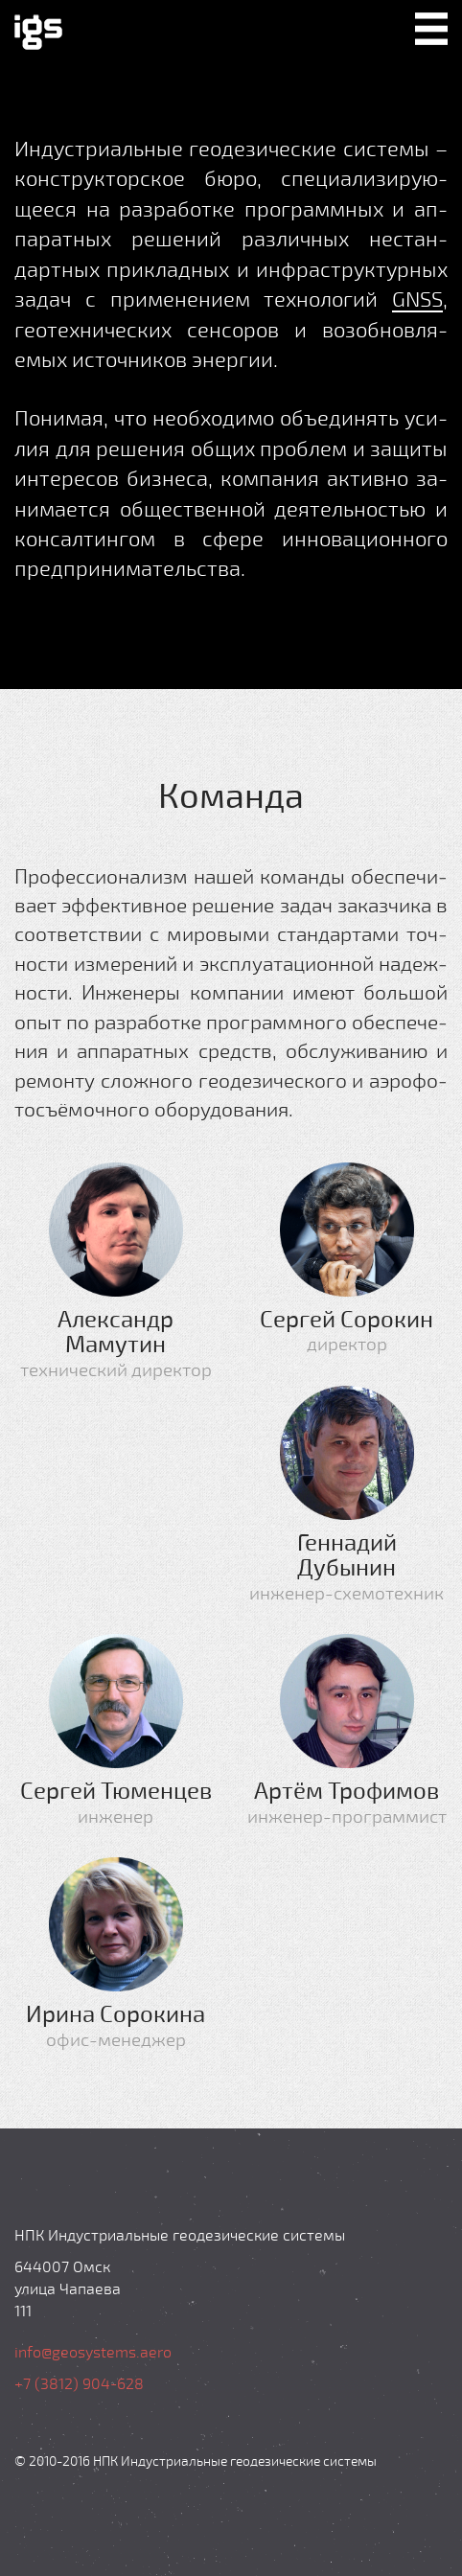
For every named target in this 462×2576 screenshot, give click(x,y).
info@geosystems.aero (93, 2351)
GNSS (417, 298)
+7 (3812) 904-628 (79, 2383)
